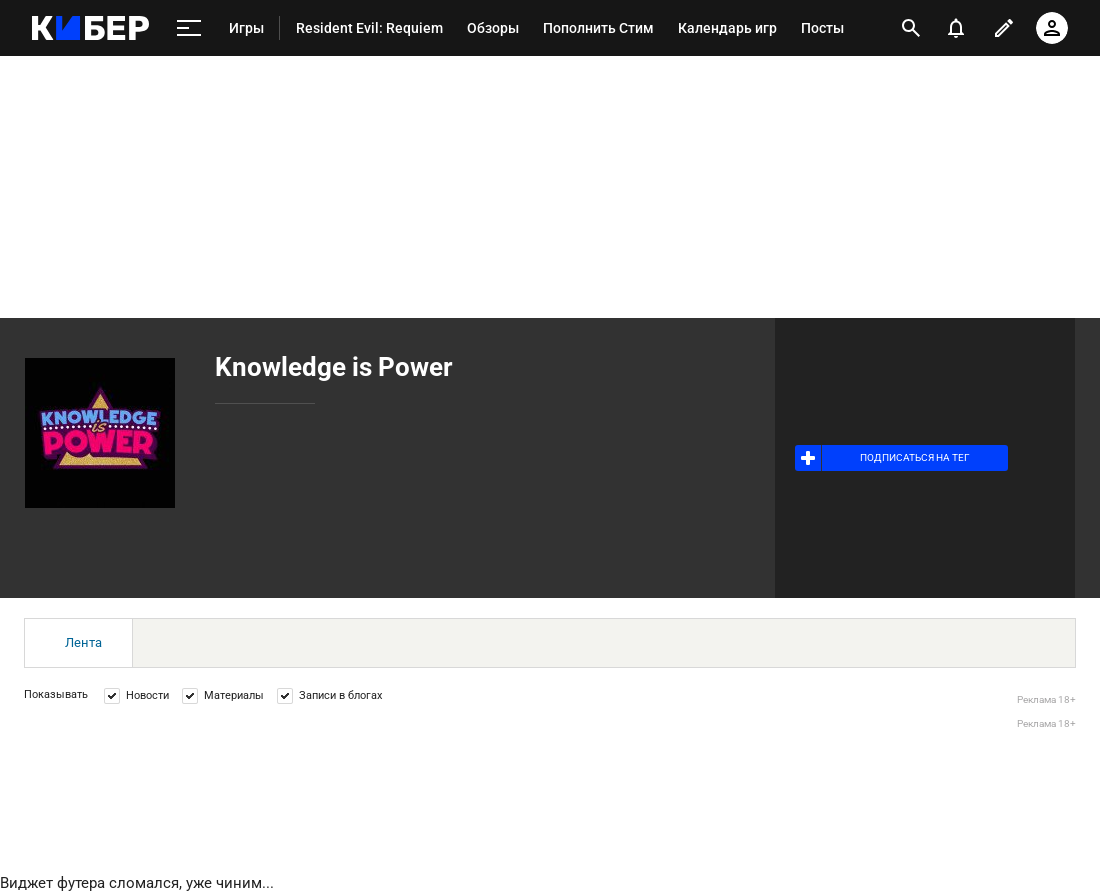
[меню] (189, 28)
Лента (83, 642)
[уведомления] (956, 28)
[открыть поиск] (911, 28)
